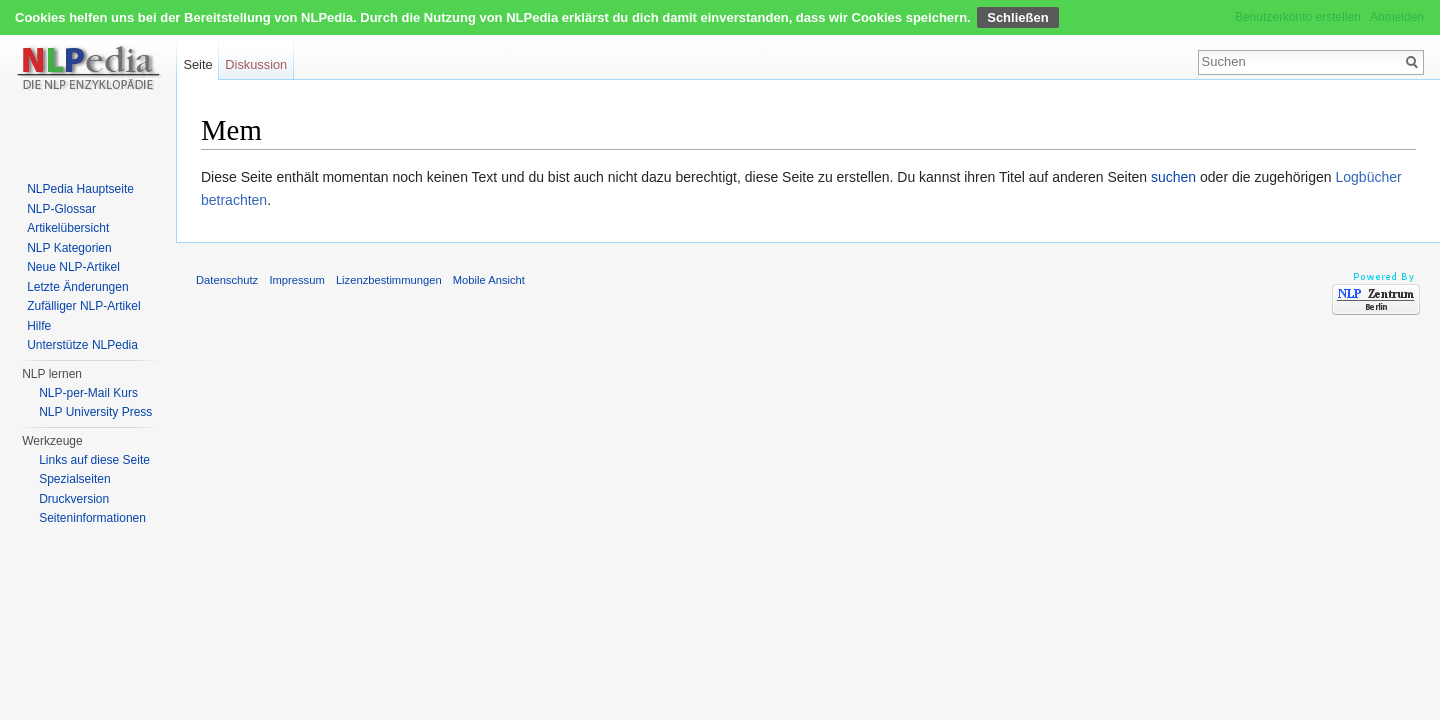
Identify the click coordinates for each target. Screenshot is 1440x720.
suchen (1173, 177)
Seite (197, 64)
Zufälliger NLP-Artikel (83, 306)
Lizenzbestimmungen (389, 280)
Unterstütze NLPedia (82, 345)
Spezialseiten (74, 479)
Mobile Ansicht (489, 280)
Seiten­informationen (92, 518)
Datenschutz (227, 280)
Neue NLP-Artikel (73, 267)
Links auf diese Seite (94, 460)
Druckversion (74, 499)
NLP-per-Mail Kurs (88, 393)
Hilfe (39, 326)
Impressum (296, 280)
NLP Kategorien (69, 248)
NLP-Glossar (61, 209)
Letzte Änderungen (77, 287)
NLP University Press (95, 412)
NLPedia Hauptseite (80, 189)
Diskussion (256, 64)
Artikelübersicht (68, 228)
